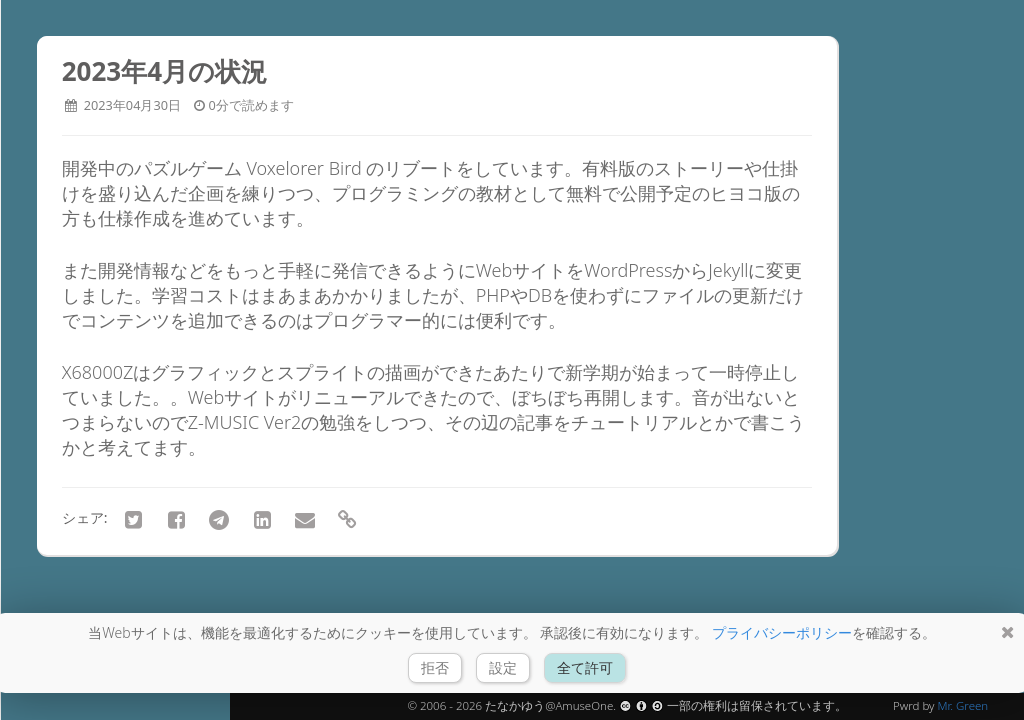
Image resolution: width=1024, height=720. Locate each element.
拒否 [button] (435, 667)
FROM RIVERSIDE (114, 178)
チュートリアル (114, 409)
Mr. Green (962, 705)
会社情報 (89, 514)
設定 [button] (503, 667)
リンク (80, 479)
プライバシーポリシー (782, 632)
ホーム (80, 269)
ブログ (77, 303)
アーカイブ (97, 339)
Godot (79, 374)
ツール (80, 444)
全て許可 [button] (585, 667)
